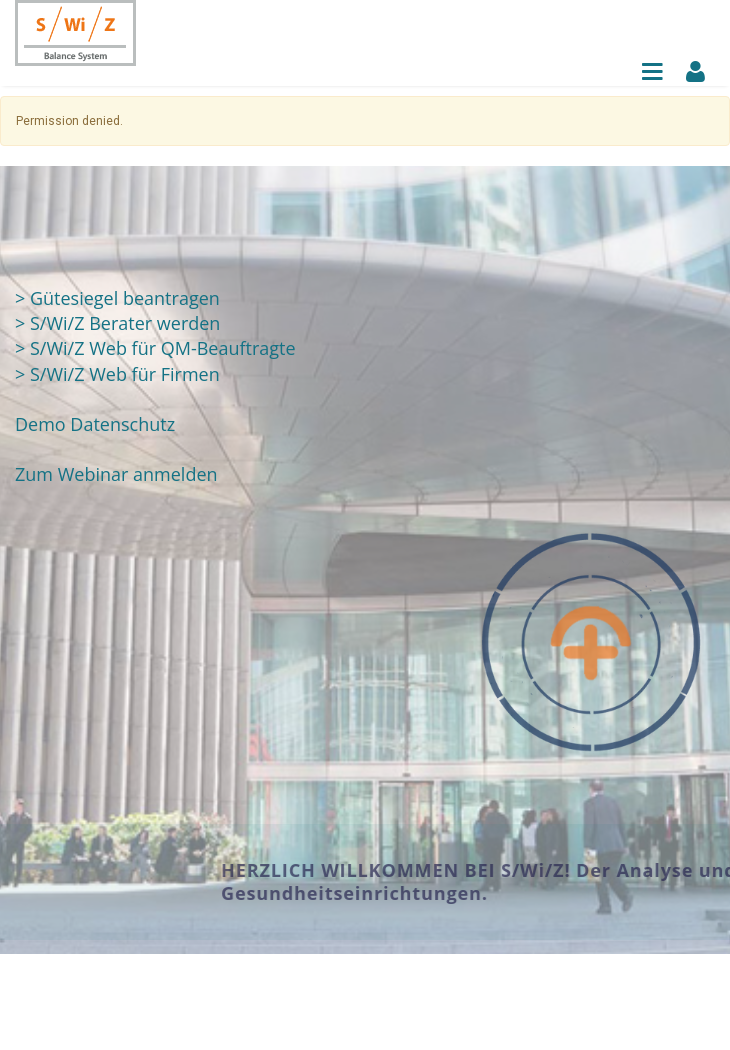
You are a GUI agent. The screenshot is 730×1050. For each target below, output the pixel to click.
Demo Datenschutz (95, 424)
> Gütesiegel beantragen (117, 298)
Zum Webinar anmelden (116, 474)
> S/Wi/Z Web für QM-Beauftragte (155, 348)
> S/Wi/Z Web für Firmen (117, 374)
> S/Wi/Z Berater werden (117, 323)
